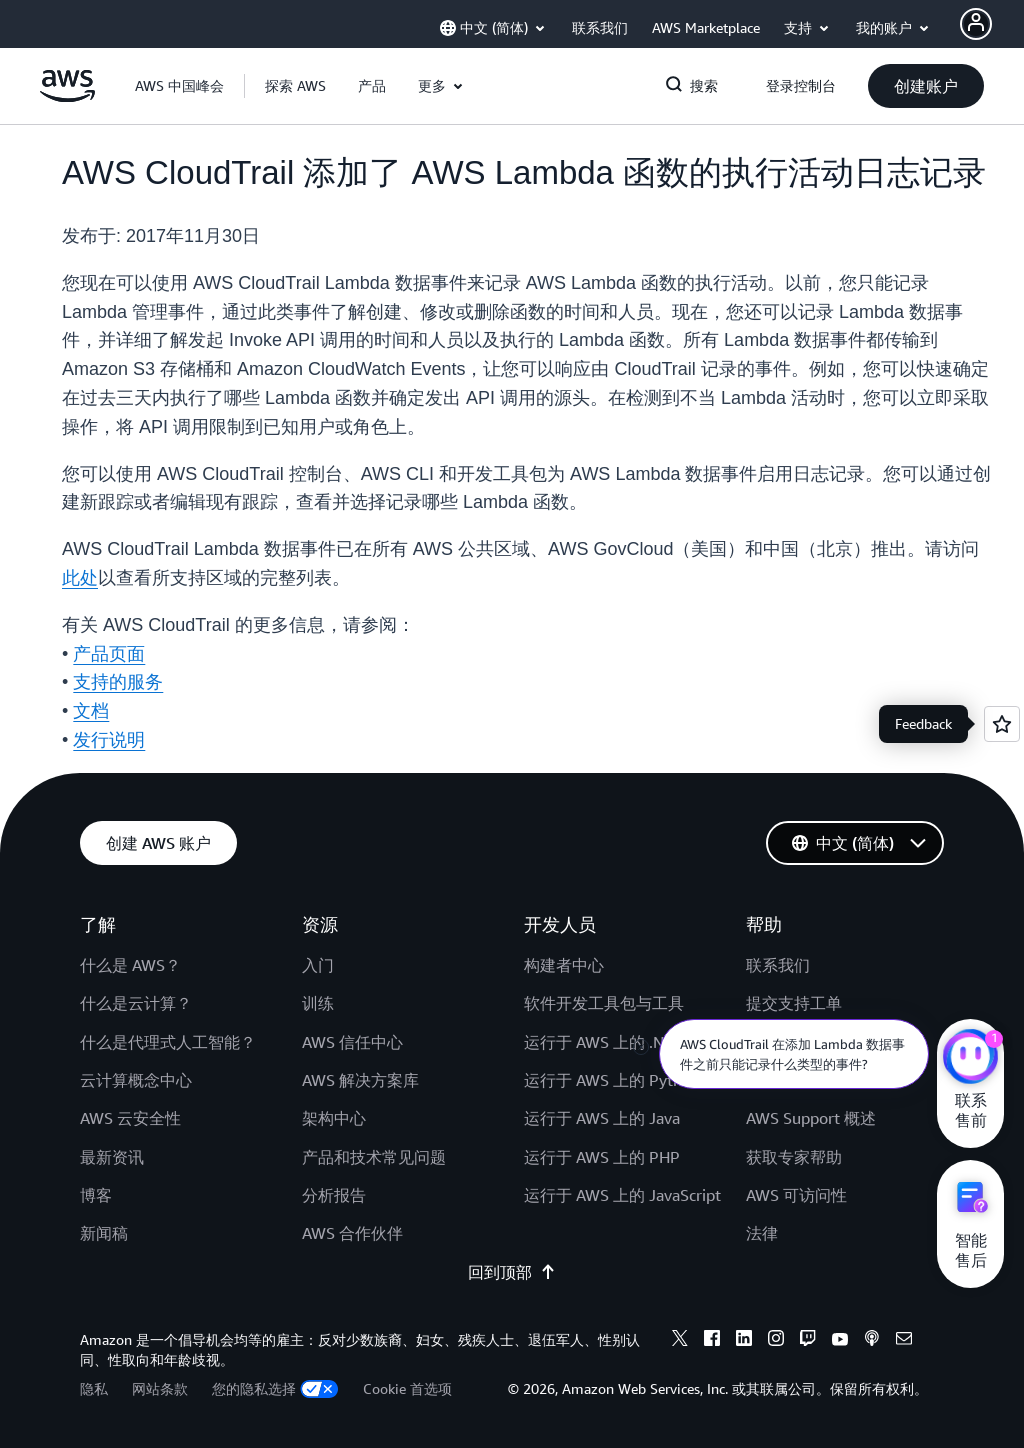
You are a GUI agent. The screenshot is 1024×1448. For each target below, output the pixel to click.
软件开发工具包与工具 (604, 1003)
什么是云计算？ (136, 1003)
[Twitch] (808, 1341)
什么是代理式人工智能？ (168, 1042)
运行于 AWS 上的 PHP (602, 1157)
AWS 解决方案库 (360, 1080)
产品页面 (109, 654)
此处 (80, 578)
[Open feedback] (1002, 724)
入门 (318, 965)
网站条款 (160, 1388)
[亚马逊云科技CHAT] (970, 1059)
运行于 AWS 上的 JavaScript (622, 1195)
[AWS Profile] (976, 24)
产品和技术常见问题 (374, 1157)
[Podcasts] (872, 1341)
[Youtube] (840, 1341)
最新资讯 (112, 1157)
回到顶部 (512, 1272)
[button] (295, 86)
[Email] (904, 1341)
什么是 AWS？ (130, 965)
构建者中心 (564, 965)
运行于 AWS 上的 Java (602, 1118)
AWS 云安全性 (130, 1118)
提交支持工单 (794, 1003)
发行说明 (109, 740)
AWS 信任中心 (352, 1042)
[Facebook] (712, 1341)
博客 (96, 1195)
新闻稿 (104, 1233)
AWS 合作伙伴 (352, 1233)
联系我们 (778, 965)
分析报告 (334, 1195)
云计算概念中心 (136, 1080)
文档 (91, 711)
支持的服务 (118, 682)
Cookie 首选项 (407, 1388)
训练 (318, 1003)
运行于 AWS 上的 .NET (603, 1042)
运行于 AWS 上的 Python (612, 1080)
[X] (680, 1341)
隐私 (94, 1388)
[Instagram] (776, 1341)
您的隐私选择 (275, 1388)
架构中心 (334, 1118)
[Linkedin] (744, 1341)
